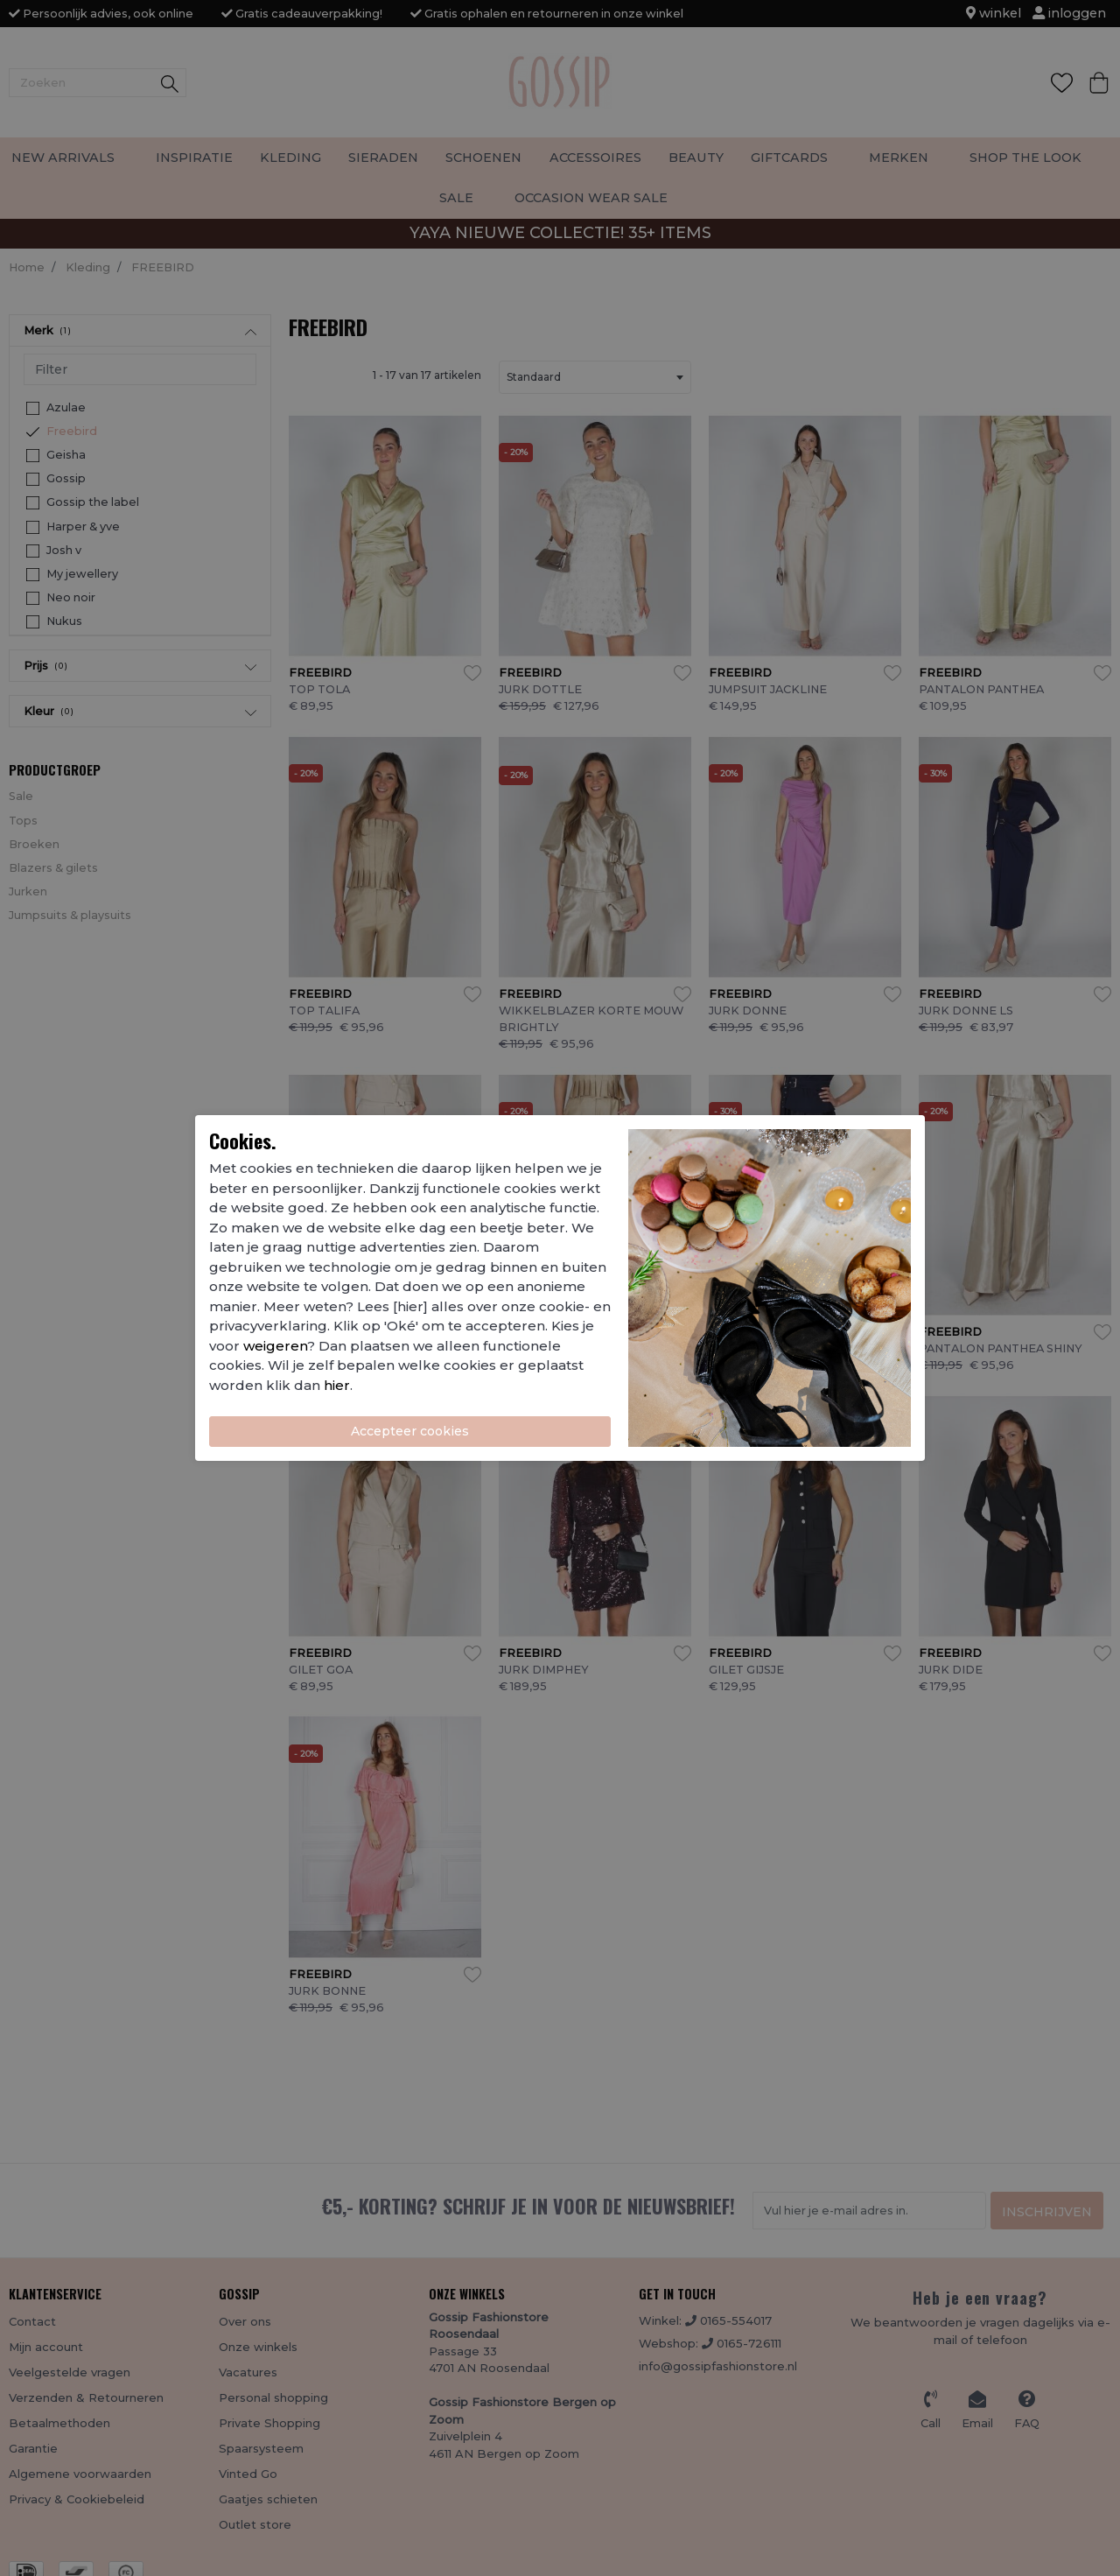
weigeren (275, 1345)
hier (337, 1385)
